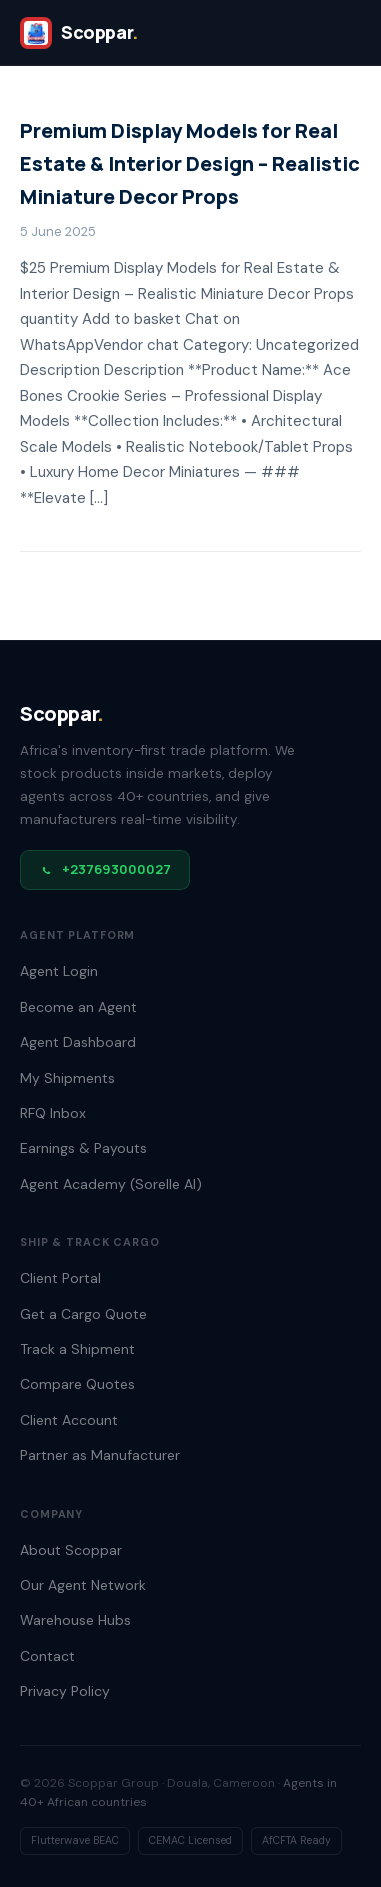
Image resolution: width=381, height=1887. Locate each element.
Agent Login (59, 971)
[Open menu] (339, 33)
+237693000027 (105, 869)
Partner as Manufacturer (100, 1455)
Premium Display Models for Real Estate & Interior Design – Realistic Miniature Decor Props (190, 163)
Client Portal (60, 1278)
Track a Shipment (77, 1349)
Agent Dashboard (78, 1042)
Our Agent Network (83, 1585)
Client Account (69, 1420)
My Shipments (67, 1078)
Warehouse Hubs (75, 1620)
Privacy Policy (65, 1691)
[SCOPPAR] (79, 33)
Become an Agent (78, 1007)
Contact (47, 1656)
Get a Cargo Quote (83, 1314)
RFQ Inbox (53, 1113)
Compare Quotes (77, 1384)
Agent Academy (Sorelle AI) (111, 1184)
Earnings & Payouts (83, 1148)
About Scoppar (71, 1550)
